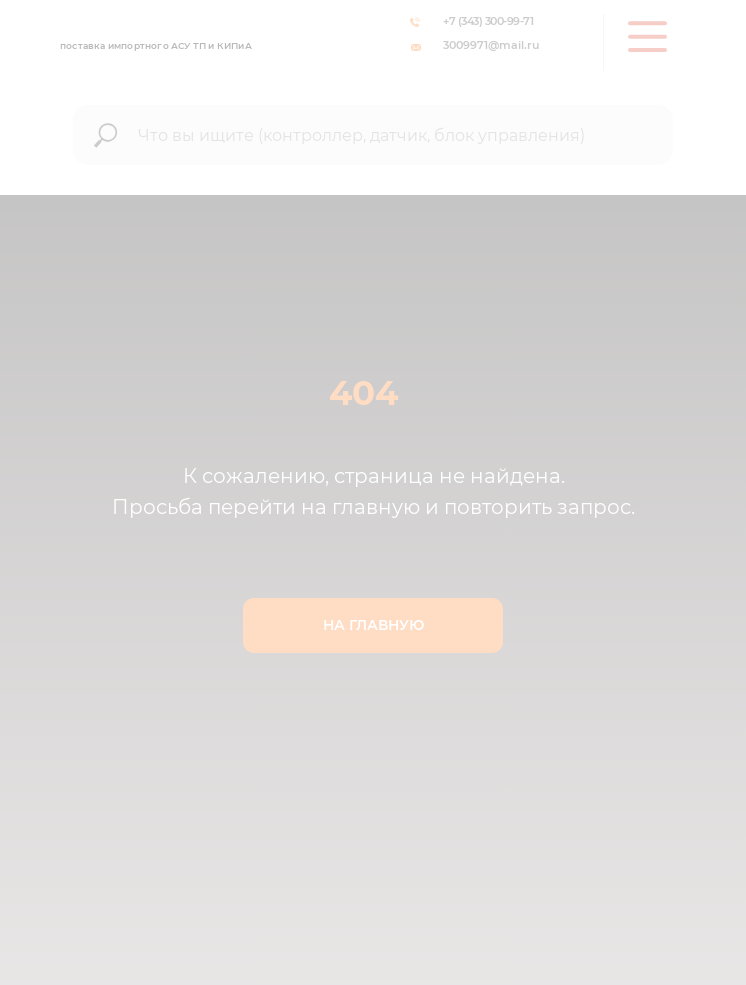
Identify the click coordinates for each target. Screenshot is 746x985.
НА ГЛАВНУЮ (373, 625)
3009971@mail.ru (491, 45)
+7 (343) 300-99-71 (488, 21)
